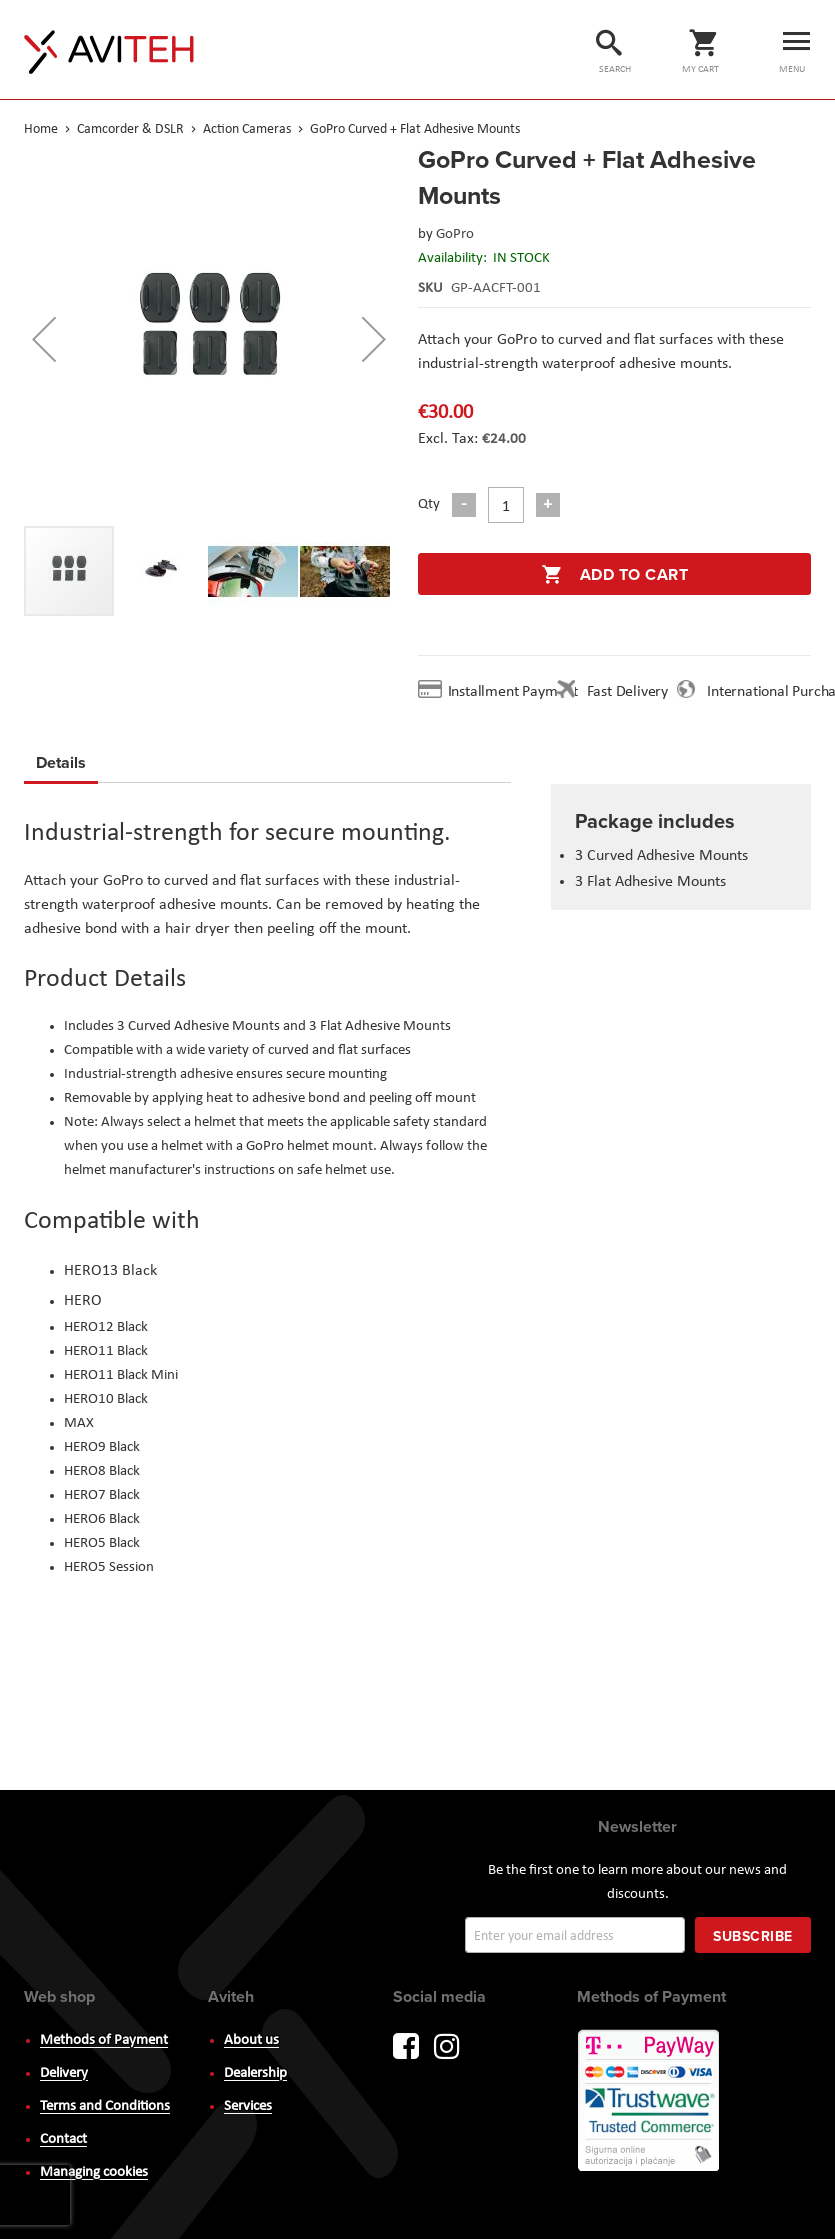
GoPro (455, 234)
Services (248, 2106)
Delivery (64, 2073)
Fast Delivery (627, 692)
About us (251, 2040)
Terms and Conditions (105, 2106)
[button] (44, 339)
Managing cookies (94, 2172)
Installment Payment (517, 692)
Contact (63, 2139)
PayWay (650, 2102)
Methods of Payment (104, 2040)
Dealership (255, 2073)
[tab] (61, 766)
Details (61, 762)
